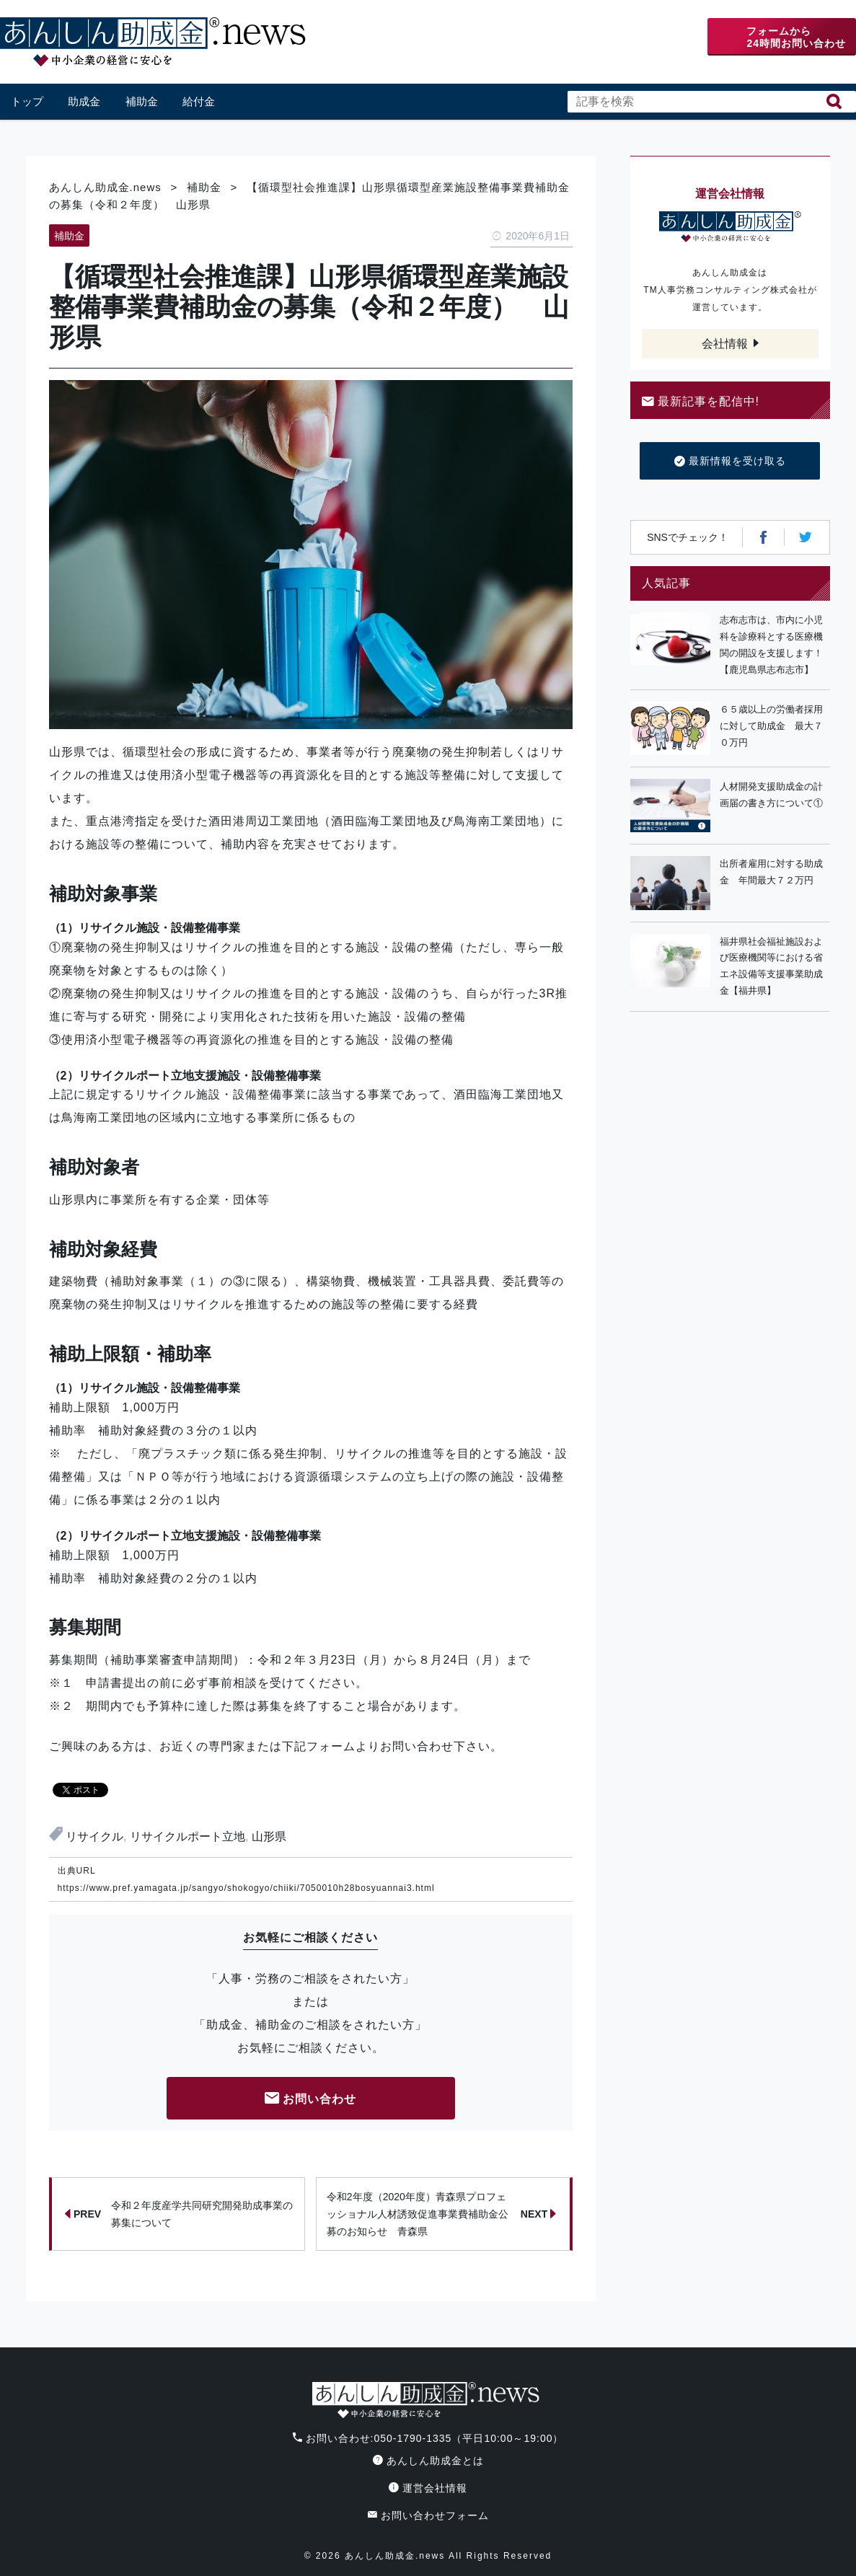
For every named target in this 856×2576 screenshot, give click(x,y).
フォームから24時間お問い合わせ (796, 37)
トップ (27, 101)
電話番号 (594, 37)
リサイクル (94, 1836)
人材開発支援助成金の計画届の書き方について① (771, 794)
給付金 (198, 101)
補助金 (141, 101)
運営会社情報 (428, 2488)
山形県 (269, 1836)
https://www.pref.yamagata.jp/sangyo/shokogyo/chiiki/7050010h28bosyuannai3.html (246, 1888)
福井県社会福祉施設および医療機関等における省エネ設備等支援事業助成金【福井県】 (771, 966)
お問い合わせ (311, 2099)
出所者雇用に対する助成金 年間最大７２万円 (771, 872)
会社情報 (725, 344)
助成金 (84, 101)
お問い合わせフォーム (428, 2515)
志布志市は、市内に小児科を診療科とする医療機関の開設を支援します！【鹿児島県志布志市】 (771, 644)
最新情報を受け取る (730, 461)
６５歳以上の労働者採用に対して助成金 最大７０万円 (771, 726)
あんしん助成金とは (428, 2460)
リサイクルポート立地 (187, 1836)
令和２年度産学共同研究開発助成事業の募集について (179, 2214)
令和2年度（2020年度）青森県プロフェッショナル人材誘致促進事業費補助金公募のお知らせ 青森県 (442, 2214)
